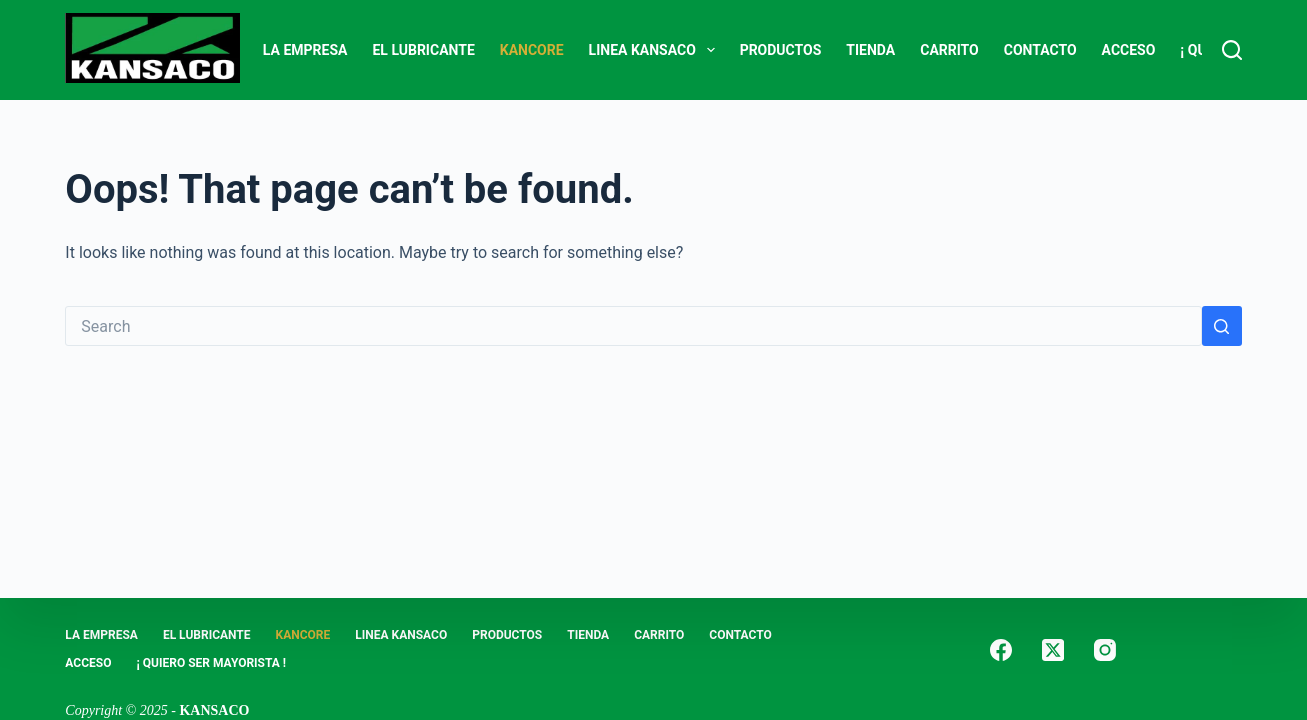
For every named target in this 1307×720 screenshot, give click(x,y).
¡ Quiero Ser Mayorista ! (211, 663)
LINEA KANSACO (656, 50)
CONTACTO (1040, 50)
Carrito (949, 50)
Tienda (870, 50)
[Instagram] (1105, 650)
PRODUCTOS (781, 50)
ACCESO (1129, 50)
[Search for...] (633, 326)
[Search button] (1222, 326)
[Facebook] (1001, 650)
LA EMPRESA (305, 50)
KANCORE (532, 50)
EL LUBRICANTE (423, 50)
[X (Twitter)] (1053, 650)
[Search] (1232, 50)
